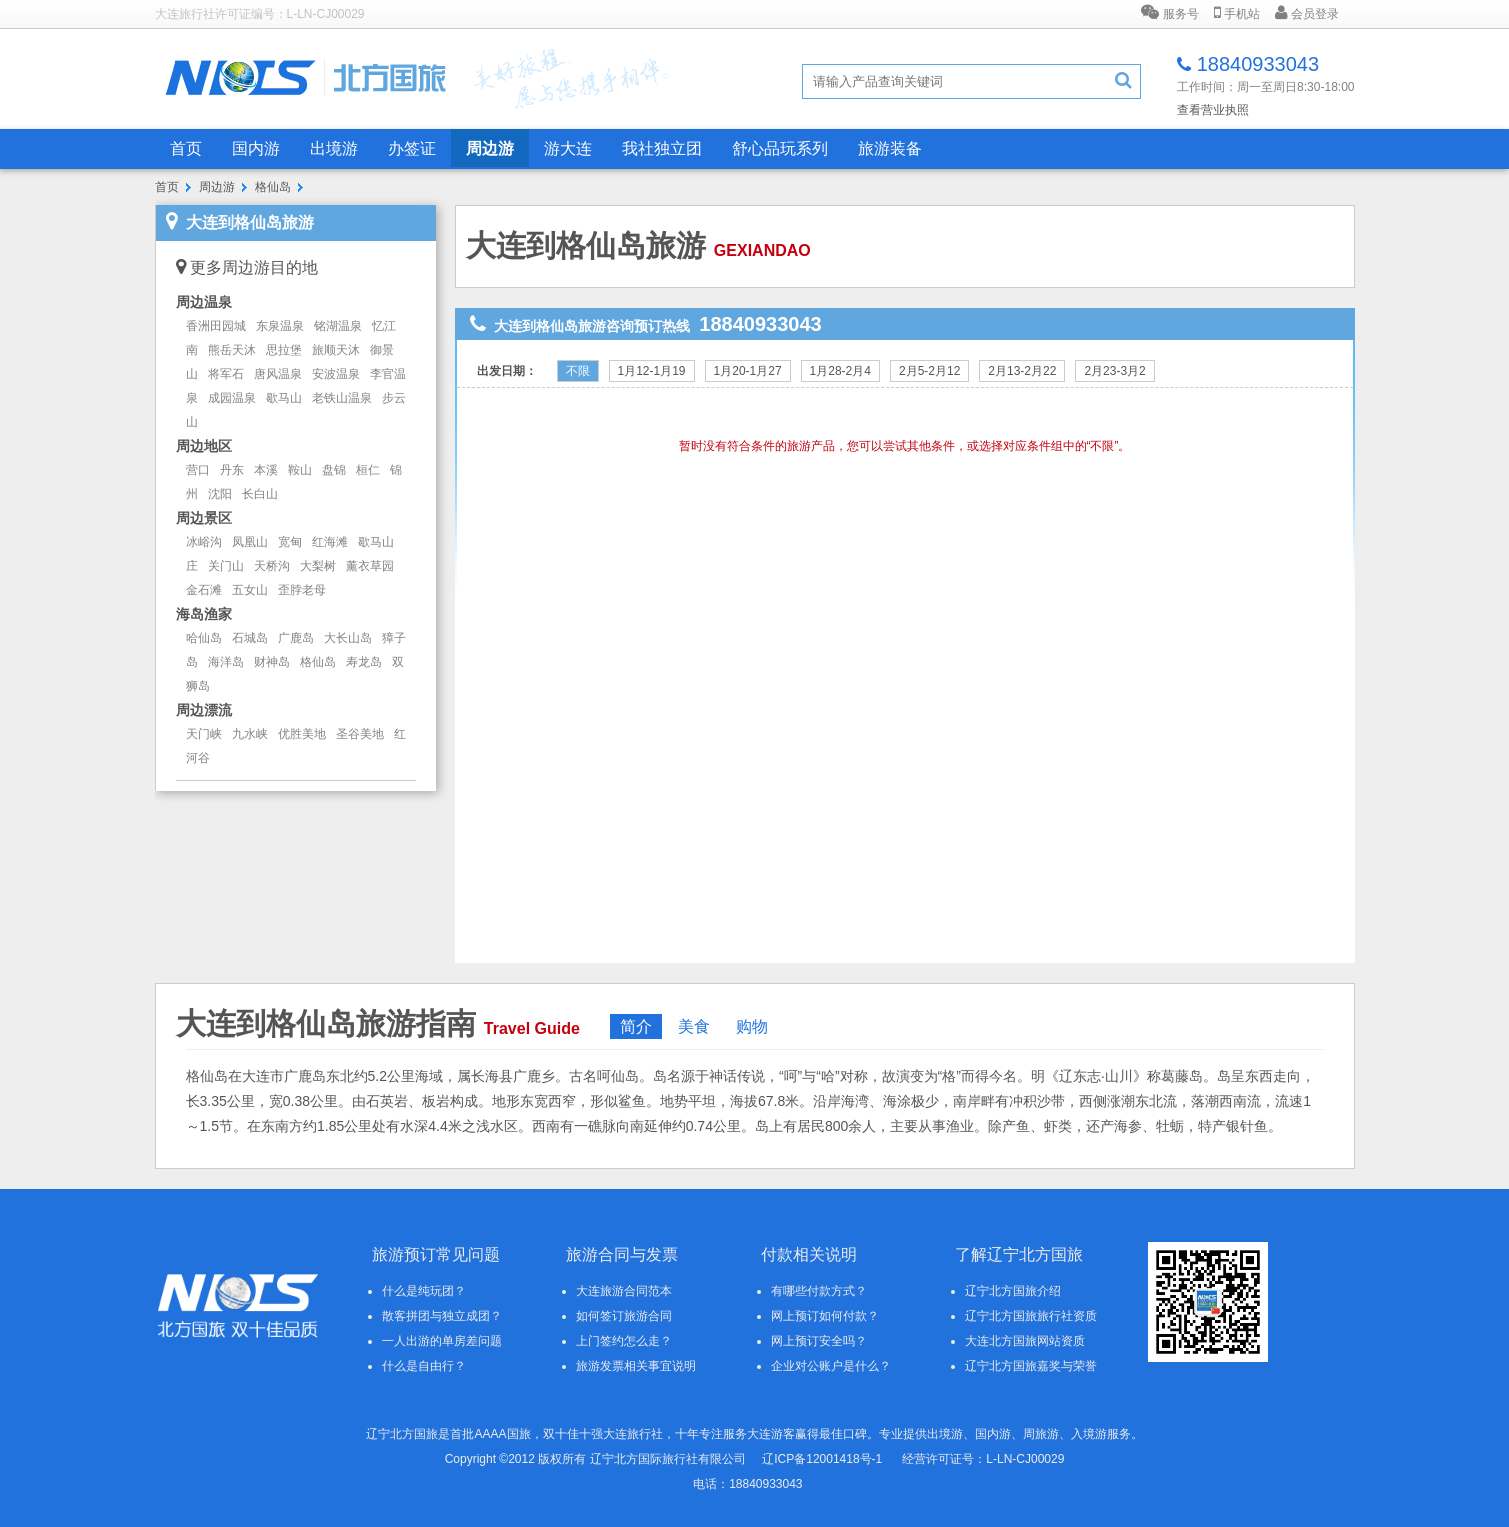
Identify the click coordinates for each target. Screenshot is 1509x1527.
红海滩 (330, 542)
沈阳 (220, 494)
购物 (752, 1026)
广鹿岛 (296, 638)
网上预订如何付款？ (825, 1316)
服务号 (1169, 13)
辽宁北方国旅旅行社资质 (1031, 1316)
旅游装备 (890, 148)
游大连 (568, 148)
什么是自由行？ (424, 1366)
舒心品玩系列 (780, 148)
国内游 (256, 148)
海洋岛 (226, 662)
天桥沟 (272, 566)
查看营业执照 (1213, 110)
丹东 (232, 470)
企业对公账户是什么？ (831, 1366)
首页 (186, 148)
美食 (694, 1026)
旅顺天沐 (336, 350)
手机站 (1237, 13)
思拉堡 (284, 350)
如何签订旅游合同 (624, 1316)
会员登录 (1307, 13)
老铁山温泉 (342, 398)
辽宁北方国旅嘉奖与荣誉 (1031, 1366)
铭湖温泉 (338, 326)
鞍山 (300, 470)
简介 (636, 1026)
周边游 (490, 148)
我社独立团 (662, 148)
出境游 (334, 148)
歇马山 (284, 398)
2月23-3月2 (1114, 371)
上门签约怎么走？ (624, 1341)
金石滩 (204, 590)
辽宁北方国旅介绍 (1013, 1291)
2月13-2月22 (1022, 371)
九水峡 (250, 734)
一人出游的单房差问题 (442, 1341)
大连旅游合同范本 (624, 1291)
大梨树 (318, 566)
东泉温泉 (280, 326)
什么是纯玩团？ (424, 1291)
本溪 (266, 470)
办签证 (412, 148)
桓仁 (368, 470)
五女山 (250, 590)
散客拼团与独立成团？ (442, 1316)
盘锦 (334, 470)
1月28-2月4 (840, 371)
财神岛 (272, 662)
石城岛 (250, 638)
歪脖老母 (302, 590)
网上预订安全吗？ (819, 1341)
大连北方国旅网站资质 (1025, 1341)
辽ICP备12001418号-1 (822, 1459)
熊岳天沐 (232, 350)
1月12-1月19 (652, 371)
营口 (198, 470)
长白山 (260, 494)
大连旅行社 (633, 1434)
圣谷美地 (360, 734)
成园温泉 (232, 398)
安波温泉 (336, 374)
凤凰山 (250, 542)
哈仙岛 (204, 638)
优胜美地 (302, 734)
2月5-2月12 (929, 371)
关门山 (226, 566)
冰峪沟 (204, 542)
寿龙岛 (364, 662)
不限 (578, 371)
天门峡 (204, 734)
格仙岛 (273, 187)
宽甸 (290, 542)
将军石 (226, 374)
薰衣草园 (370, 566)
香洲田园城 (216, 326)
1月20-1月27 (748, 371)
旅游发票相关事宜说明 (636, 1366)
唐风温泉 (278, 374)
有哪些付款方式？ (819, 1291)
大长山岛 (348, 638)
